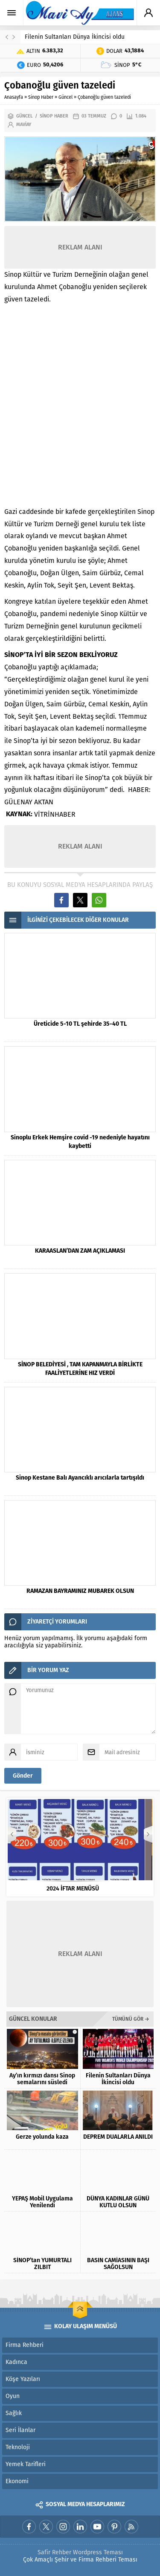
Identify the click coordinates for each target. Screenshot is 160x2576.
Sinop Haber (40, 97)
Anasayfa (13, 97)
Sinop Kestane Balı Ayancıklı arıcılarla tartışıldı (80, 1478)
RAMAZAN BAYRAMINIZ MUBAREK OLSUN (80, 1591)
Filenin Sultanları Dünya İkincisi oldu (75, 36)
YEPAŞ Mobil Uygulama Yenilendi (42, 2202)
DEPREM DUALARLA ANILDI (118, 2137)
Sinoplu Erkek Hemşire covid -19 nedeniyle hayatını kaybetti (80, 1142)
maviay (23, 124)
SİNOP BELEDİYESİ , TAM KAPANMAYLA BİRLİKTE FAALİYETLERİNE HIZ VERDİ (80, 1369)
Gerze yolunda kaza (42, 2137)
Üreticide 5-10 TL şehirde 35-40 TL (80, 1024)
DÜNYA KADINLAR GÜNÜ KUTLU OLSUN (118, 2202)
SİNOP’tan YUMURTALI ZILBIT (42, 2264)
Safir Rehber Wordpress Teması (80, 2552)
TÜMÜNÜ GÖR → (130, 2019)
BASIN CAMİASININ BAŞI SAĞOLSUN (118, 2264)
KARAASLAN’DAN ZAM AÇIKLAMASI (80, 1251)
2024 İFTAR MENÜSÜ (80, 1888)
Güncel (65, 97)
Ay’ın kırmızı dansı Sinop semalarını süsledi (42, 2079)
